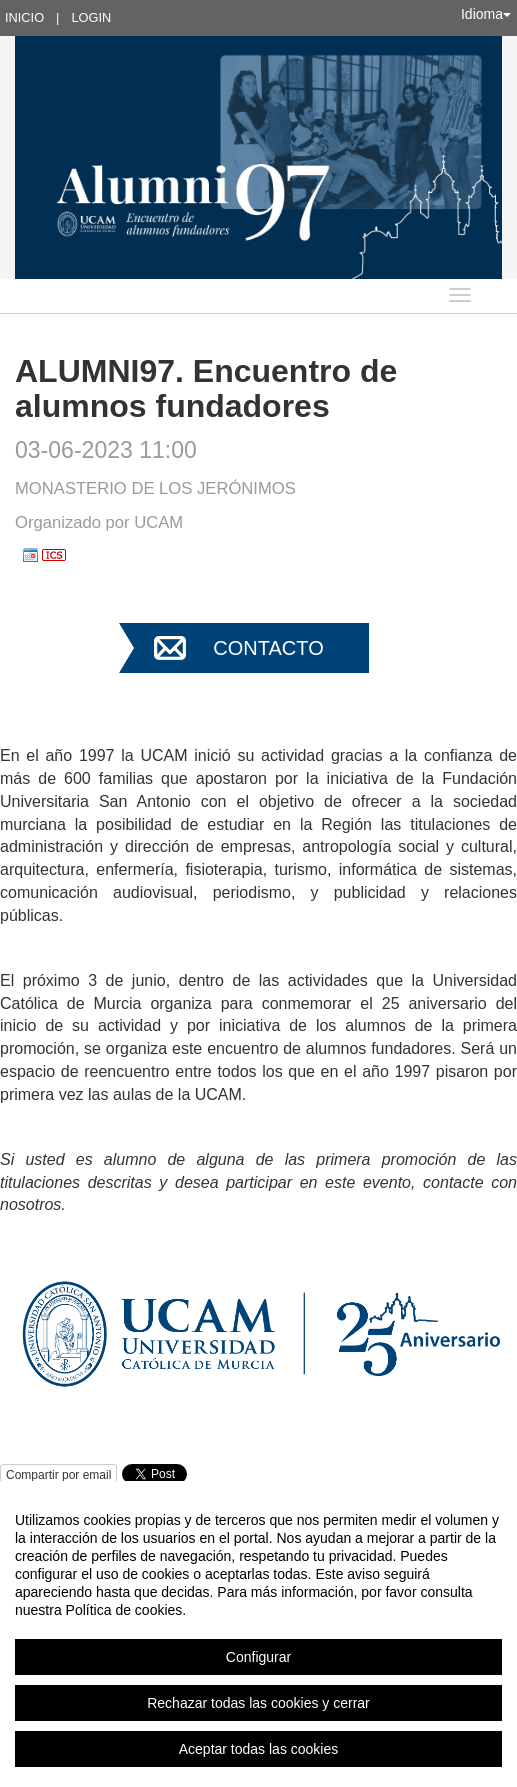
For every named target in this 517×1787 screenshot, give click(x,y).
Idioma (486, 14)
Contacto (268, 648)
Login (91, 17)
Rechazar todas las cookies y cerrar (258, 1703)
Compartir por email (58, 1475)
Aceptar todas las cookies (259, 1749)
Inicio (24, 17)
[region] (258, 1634)
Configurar (258, 1657)
